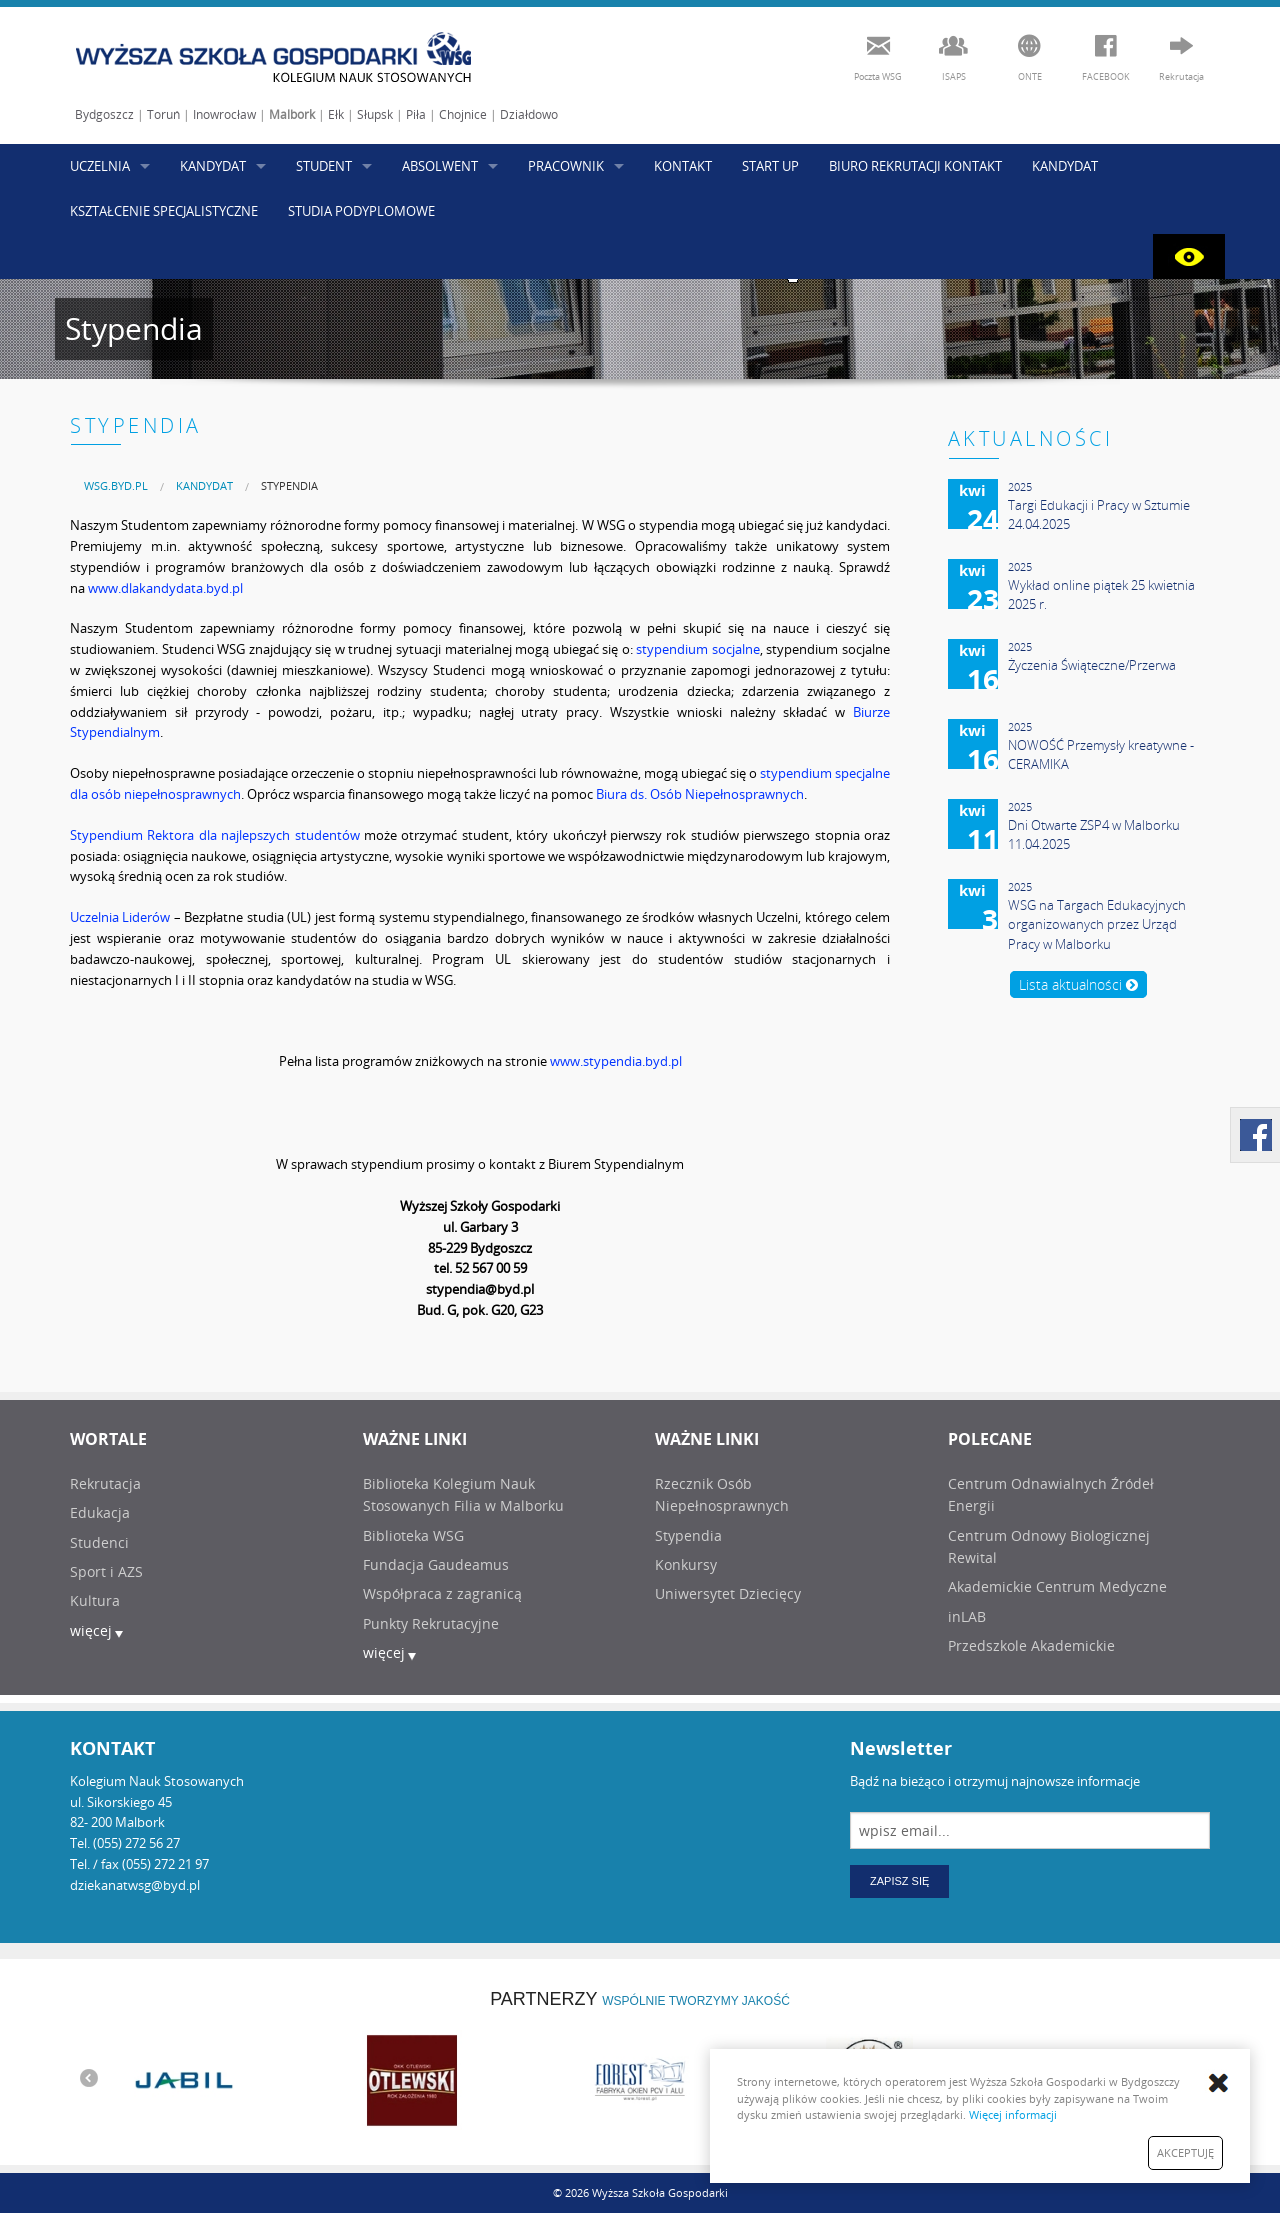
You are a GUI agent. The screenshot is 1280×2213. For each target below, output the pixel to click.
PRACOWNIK (566, 166)
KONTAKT (683, 166)
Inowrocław (224, 114)
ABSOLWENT (440, 166)
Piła (416, 114)
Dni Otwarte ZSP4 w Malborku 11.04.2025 (1094, 835)
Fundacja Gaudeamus (436, 1564)
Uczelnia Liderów (120, 917)
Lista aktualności (1078, 984)
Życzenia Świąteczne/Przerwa (1092, 665)
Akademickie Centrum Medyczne (1057, 1586)
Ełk (336, 114)
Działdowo (529, 114)
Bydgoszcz (104, 114)
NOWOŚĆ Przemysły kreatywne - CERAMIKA (1101, 755)
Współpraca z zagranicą (442, 1593)
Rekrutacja (105, 1483)
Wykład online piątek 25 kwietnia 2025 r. (1101, 595)
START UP (770, 166)
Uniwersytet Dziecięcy (728, 1593)
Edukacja (100, 1512)
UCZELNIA (100, 166)
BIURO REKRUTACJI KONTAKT (915, 166)
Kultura (95, 1600)
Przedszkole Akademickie (1031, 1645)
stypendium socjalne (698, 649)
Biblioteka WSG (413, 1535)
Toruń (163, 114)
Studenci (99, 1542)
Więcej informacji (1013, 2114)
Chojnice (463, 114)
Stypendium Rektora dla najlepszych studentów (215, 835)
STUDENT (324, 166)
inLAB (967, 1616)
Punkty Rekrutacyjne (431, 1623)
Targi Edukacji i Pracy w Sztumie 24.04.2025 (1099, 515)
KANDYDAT (213, 166)
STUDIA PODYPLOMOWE (361, 211)
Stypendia (289, 485)
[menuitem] (116, 485)
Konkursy (686, 1564)
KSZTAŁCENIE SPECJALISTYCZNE (164, 211)
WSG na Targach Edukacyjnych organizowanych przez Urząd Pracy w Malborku (1097, 924)
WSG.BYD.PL (116, 485)
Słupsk (375, 114)
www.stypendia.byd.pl (616, 1061)
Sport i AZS (106, 1571)
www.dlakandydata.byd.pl (165, 588)
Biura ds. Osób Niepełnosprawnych (700, 794)
